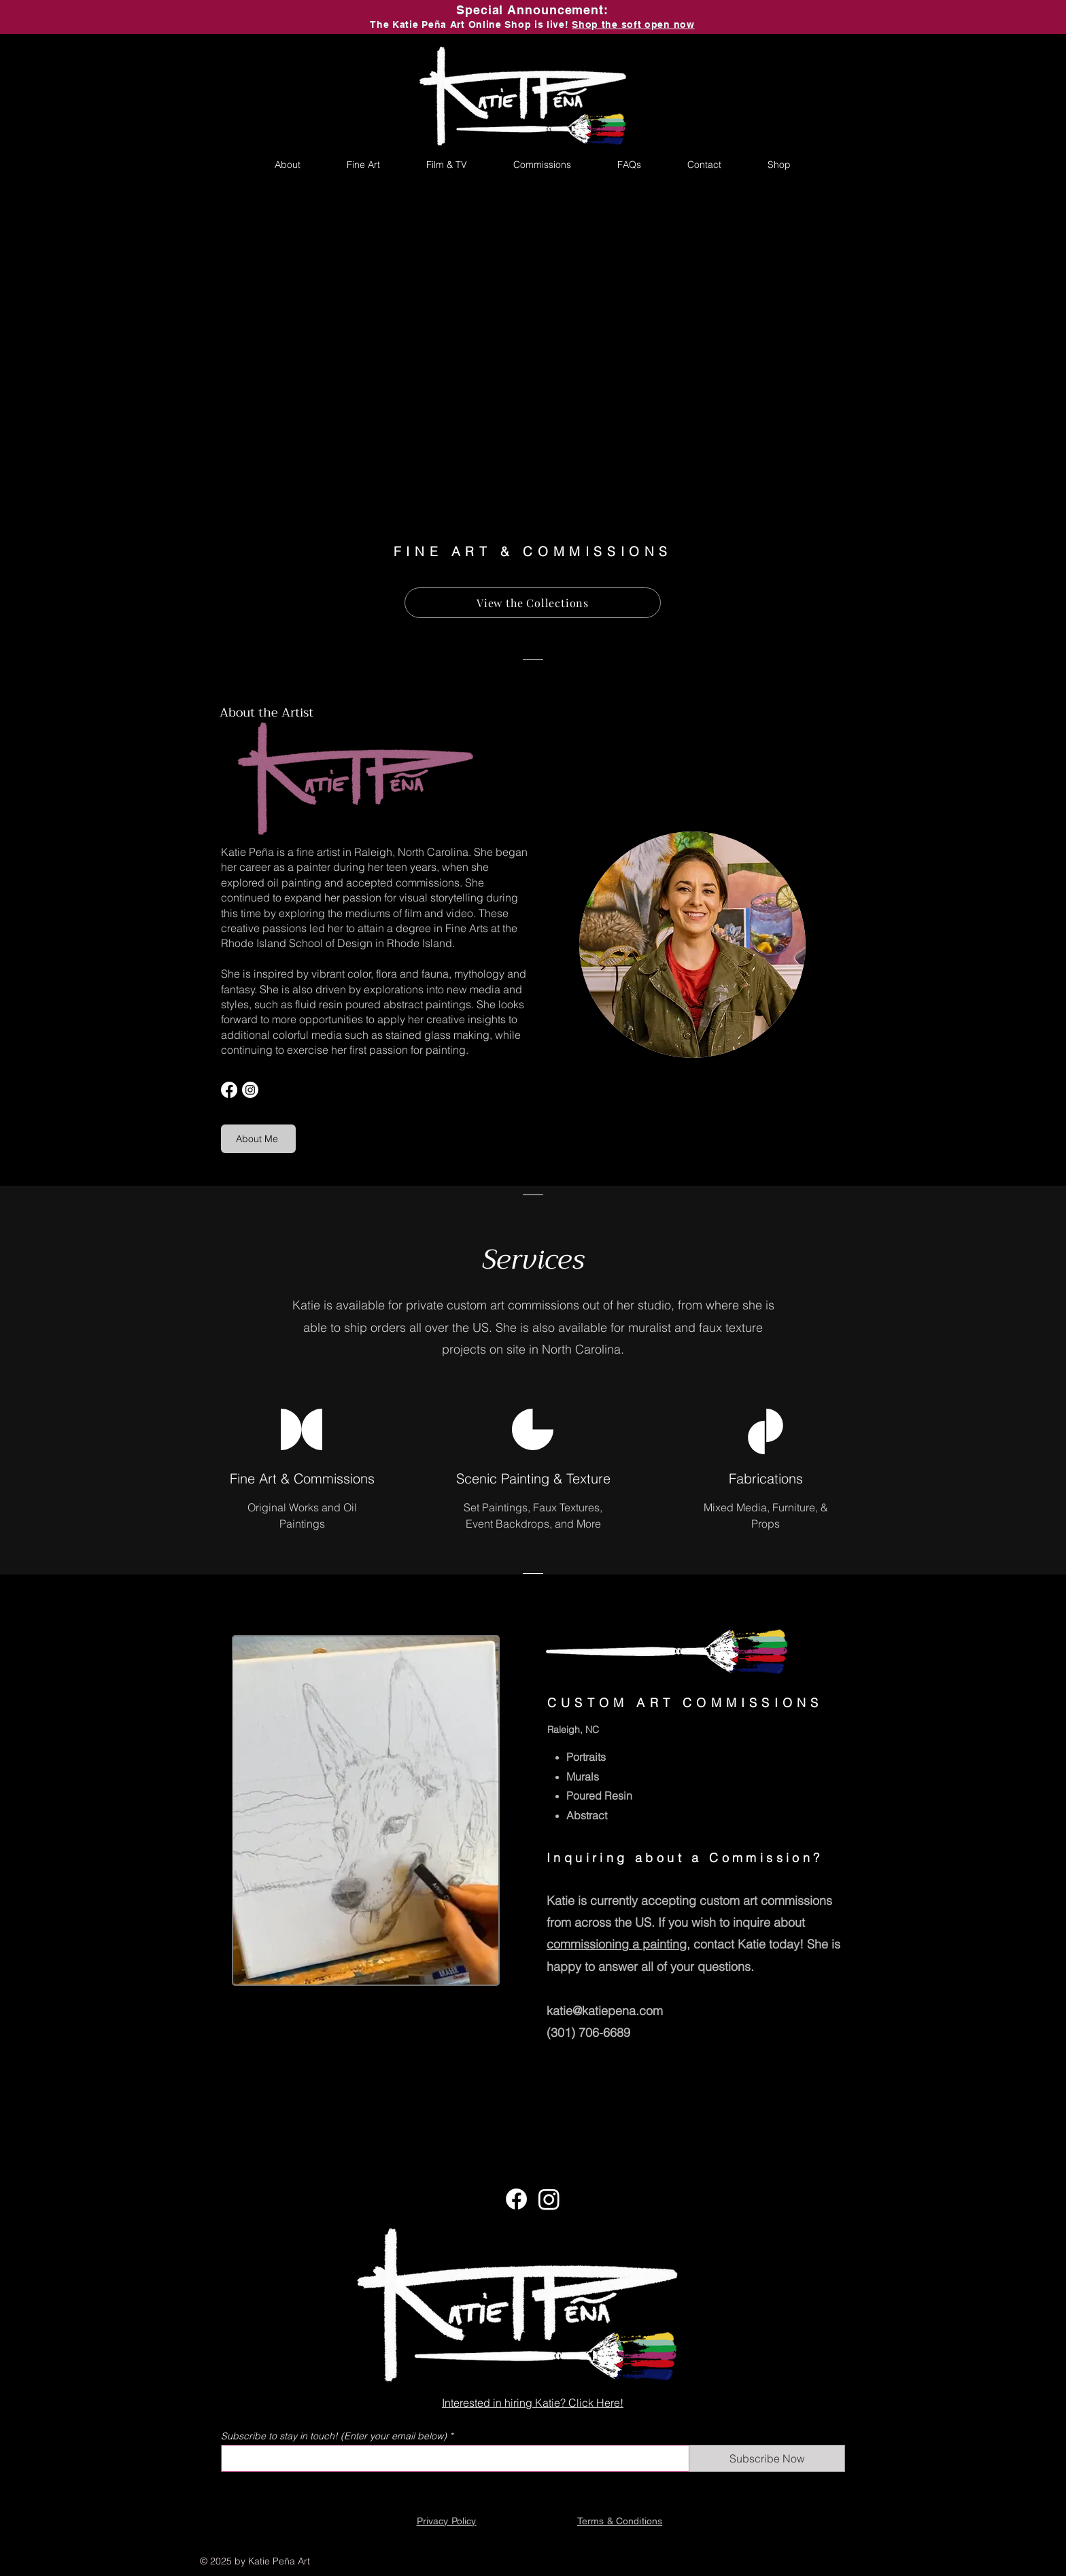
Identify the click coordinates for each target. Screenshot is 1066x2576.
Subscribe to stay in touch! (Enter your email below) (334, 2436)
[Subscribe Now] (767, 2458)
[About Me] (258, 1138)
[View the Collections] (533, 602)
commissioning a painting (617, 1944)
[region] (366, 1810)
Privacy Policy (447, 2520)
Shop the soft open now (633, 24)
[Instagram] (250, 1090)
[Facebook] (229, 1090)
